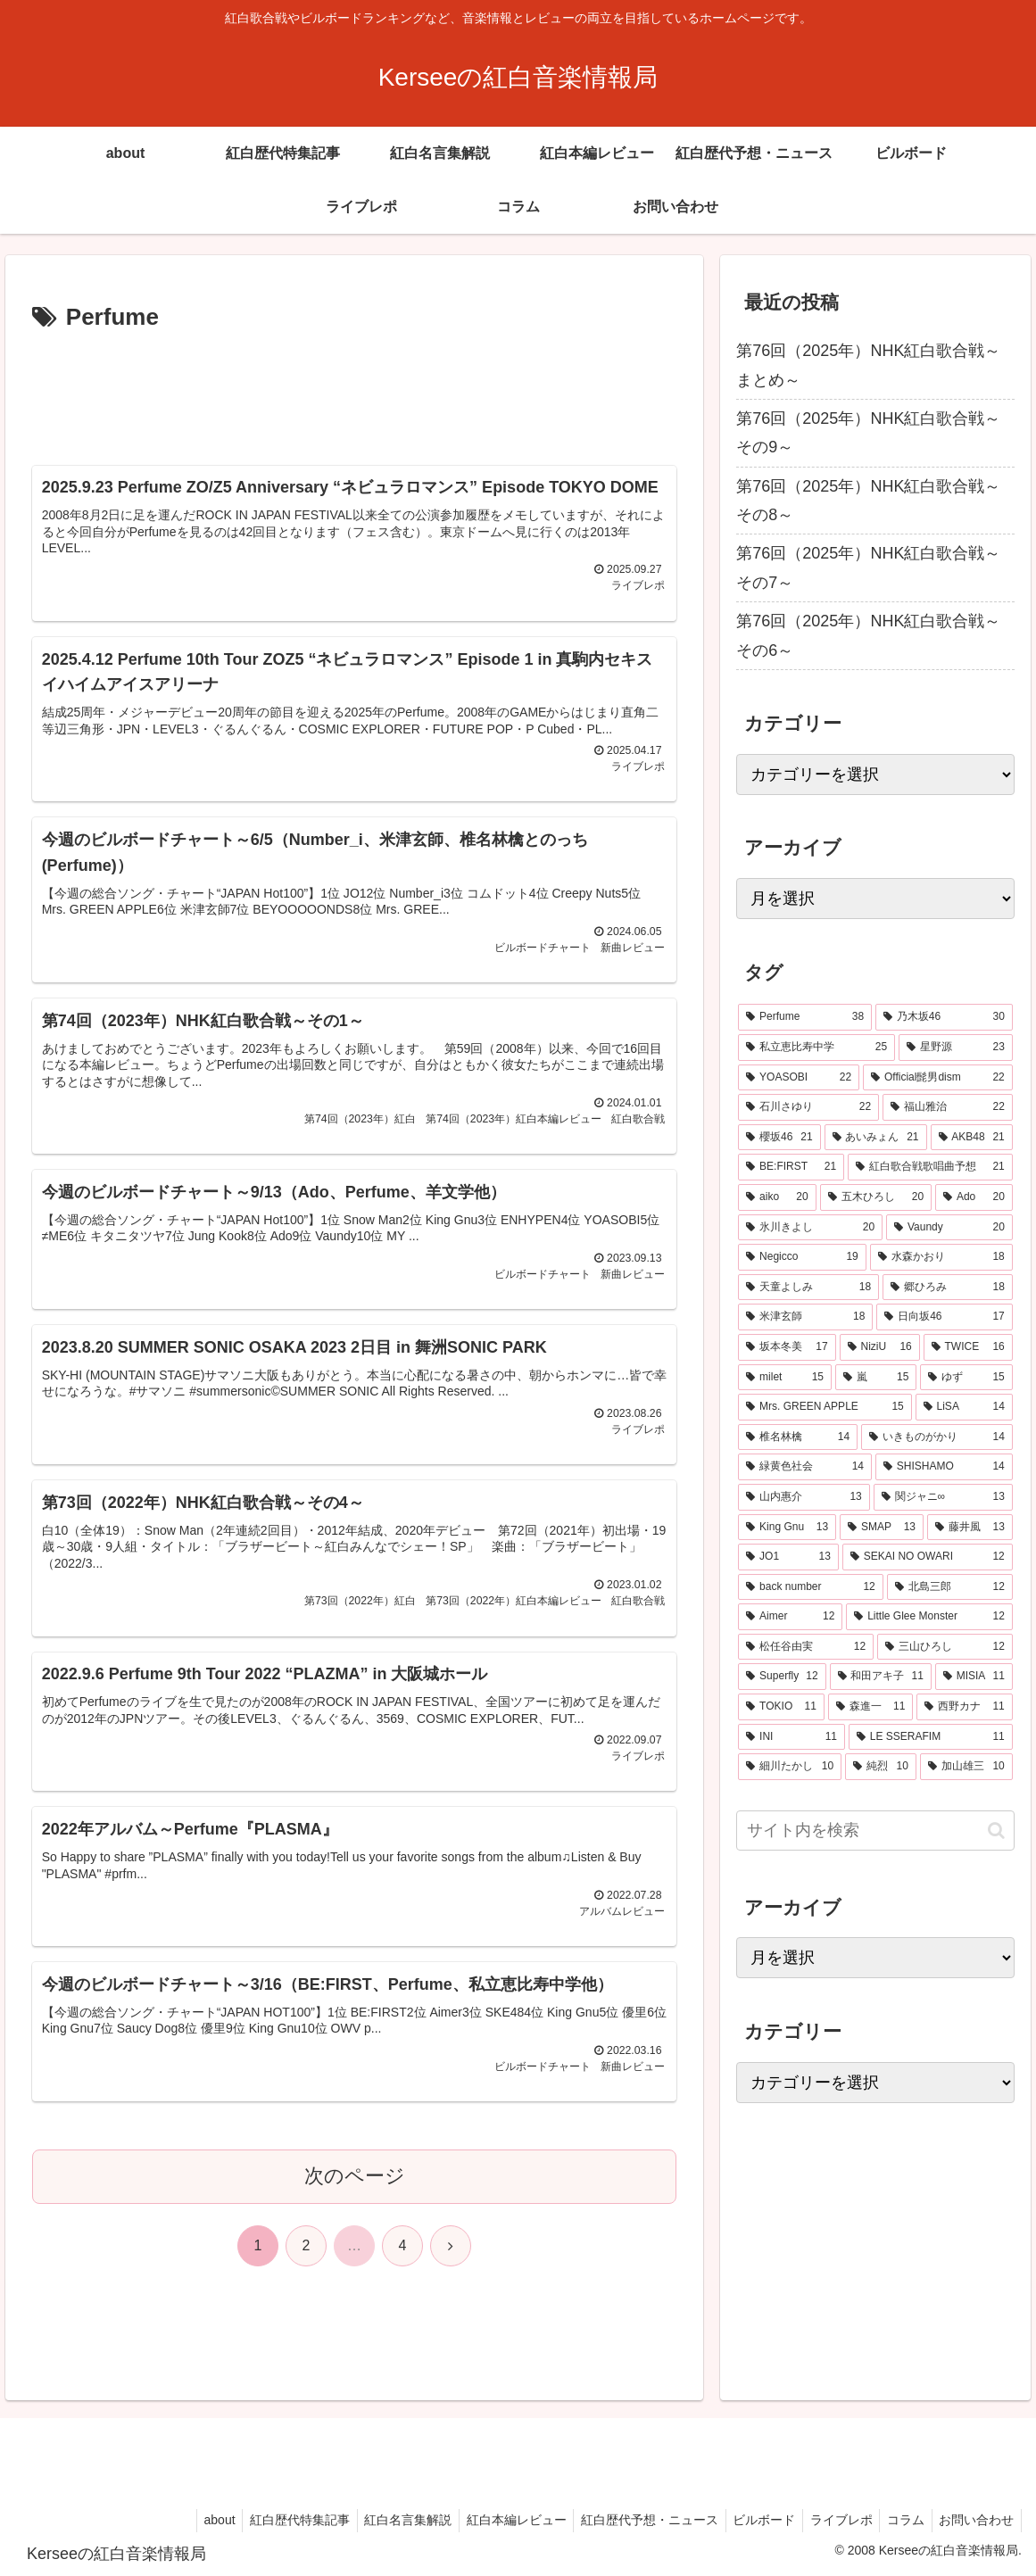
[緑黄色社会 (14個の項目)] (805, 1467)
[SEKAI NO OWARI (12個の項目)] (927, 1557)
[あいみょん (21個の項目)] (876, 1137)
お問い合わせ (974, 2520)
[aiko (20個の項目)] (777, 1197)
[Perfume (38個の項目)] (805, 1017)
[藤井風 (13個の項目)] (970, 1527)
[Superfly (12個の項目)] (781, 1676)
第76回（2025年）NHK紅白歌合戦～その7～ (868, 567)
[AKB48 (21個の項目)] (972, 1137)
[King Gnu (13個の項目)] (787, 1527)
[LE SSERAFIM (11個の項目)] (931, 1737)
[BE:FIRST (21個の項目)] (791, 1167)
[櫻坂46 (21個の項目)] (779, 1137)
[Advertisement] (354, 391)
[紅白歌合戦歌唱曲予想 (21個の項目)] (930, 1167)
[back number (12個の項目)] (810, 1587)
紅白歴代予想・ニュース (631, 2520)
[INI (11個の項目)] (791, 1737)
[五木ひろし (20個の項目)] (876, 1197)
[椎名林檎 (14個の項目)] (798, 1437)
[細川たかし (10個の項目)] (789, 1766)
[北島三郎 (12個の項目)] (950, 1587)
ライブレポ (831, 2520)
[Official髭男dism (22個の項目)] (938, 1077)
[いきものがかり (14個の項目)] (937, 1437)
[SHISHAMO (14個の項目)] (944, 1467)
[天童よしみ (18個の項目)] (808, 1287)
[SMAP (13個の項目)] (882, 1527)
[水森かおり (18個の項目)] (941, 1257)
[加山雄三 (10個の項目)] (966, 1766)
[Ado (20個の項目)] (974, 1197)
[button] (996, 1830)
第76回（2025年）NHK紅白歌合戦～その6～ (868, 635)
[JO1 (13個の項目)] (788, 1557)
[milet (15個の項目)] (785, 1377)
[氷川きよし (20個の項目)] (810, 1227)
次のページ (354, 2200)
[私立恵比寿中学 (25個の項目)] (816, 1047)
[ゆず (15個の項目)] (966, 1377)
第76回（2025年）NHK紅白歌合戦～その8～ (868, 500)
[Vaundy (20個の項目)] (949, 1227)
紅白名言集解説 (381, 2520)
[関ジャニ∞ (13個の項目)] (943, 1497)
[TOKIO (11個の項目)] (781, 1707)
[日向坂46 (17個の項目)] (944, 1317)
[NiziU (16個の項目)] (880, 1347)
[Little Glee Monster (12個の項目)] (929, 1616)
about (184, 2520)
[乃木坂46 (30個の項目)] (944, 1017)
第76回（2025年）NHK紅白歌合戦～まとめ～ (868, 365)
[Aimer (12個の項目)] (790, 1616)
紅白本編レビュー (493, 2520)
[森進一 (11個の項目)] (870, 1707)
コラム (899, 2520)
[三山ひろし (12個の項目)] (945, 1647)
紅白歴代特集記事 (269, 2520)
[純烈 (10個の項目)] (880, 1766)
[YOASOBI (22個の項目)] (798, 1077)
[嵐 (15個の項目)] (875, 1377)
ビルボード (749, 2520)
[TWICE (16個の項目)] (968, 1347)
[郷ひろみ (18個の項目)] (948, 1287)
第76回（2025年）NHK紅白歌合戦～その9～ (868, 433)
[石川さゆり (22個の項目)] (808, 1107)
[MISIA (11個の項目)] (974, 1676)
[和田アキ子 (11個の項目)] (881, 1676)
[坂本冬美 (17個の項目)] (786, 1347)
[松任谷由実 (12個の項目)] (806, 1647)
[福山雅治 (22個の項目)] (948, 1107)
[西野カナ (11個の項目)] (964, 1707)
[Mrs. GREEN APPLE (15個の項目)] (824, 1407)
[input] (875, 1830)
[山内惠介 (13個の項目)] (803, 1497)
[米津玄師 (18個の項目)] (805, 1317)
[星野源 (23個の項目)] (956, 1047)
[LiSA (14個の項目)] (964, 1407)
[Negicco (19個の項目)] (802, 1257)
